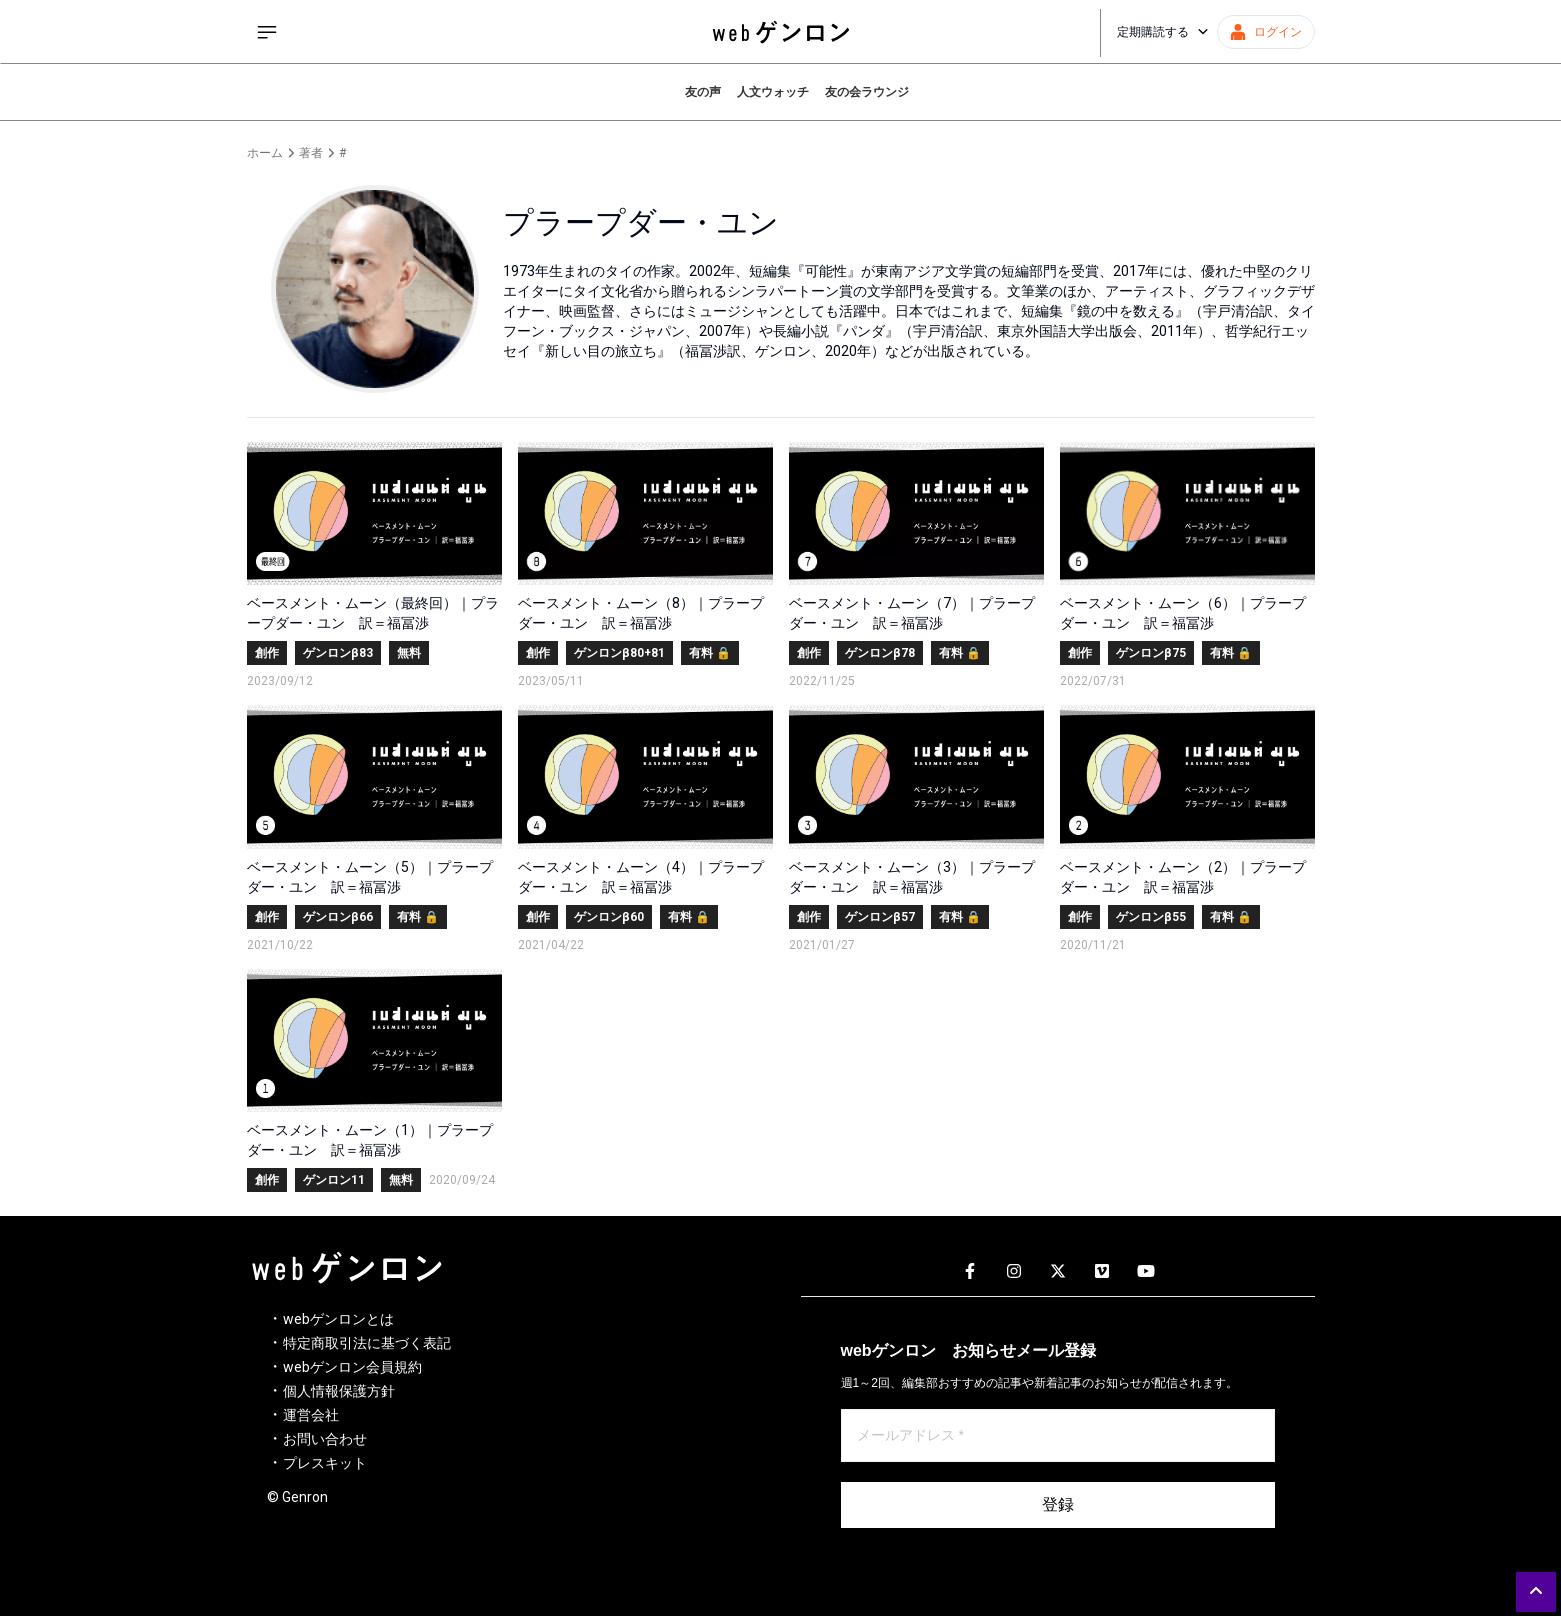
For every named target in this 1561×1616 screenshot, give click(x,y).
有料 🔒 (710, 653)
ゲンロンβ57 (880, 917)
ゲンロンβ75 (1151, 653)
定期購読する (1163, 32)
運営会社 (311, 1415)
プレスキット (325, 1463)
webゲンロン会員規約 (352, 1367)
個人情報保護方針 (339, 1391)
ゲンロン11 (334, 1180)
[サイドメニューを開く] (267, 32)
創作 (267, 653)
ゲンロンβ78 (880, 653)
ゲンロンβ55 (1151, 917)
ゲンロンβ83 (338, 653)
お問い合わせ (325, 1439)
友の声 (703, 92)
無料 (409, 653)
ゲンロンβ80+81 (619, 653)
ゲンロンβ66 (338, 917)
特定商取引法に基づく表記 (367, 1343)
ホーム (265, 153)
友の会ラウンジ (867, 92)
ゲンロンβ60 (609, 917)
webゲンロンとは (338, 1319)
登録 (1058, 1504)
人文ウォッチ (773, 92)
